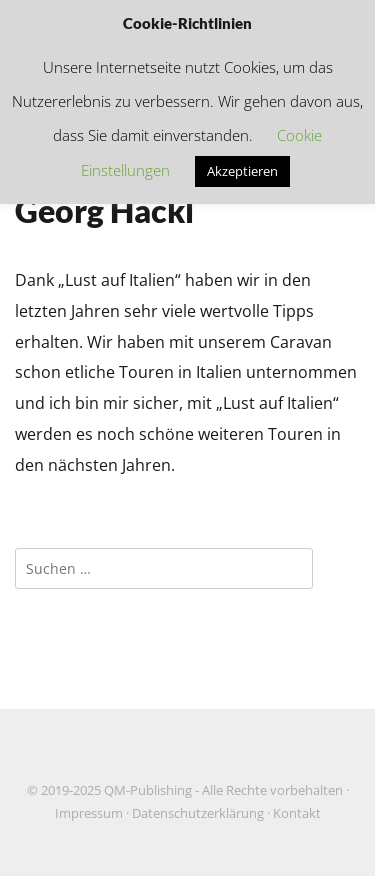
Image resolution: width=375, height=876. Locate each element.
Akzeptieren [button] (242, 171)
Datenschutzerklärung (198, 813)
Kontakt (297, 813)
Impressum (89, 813)
